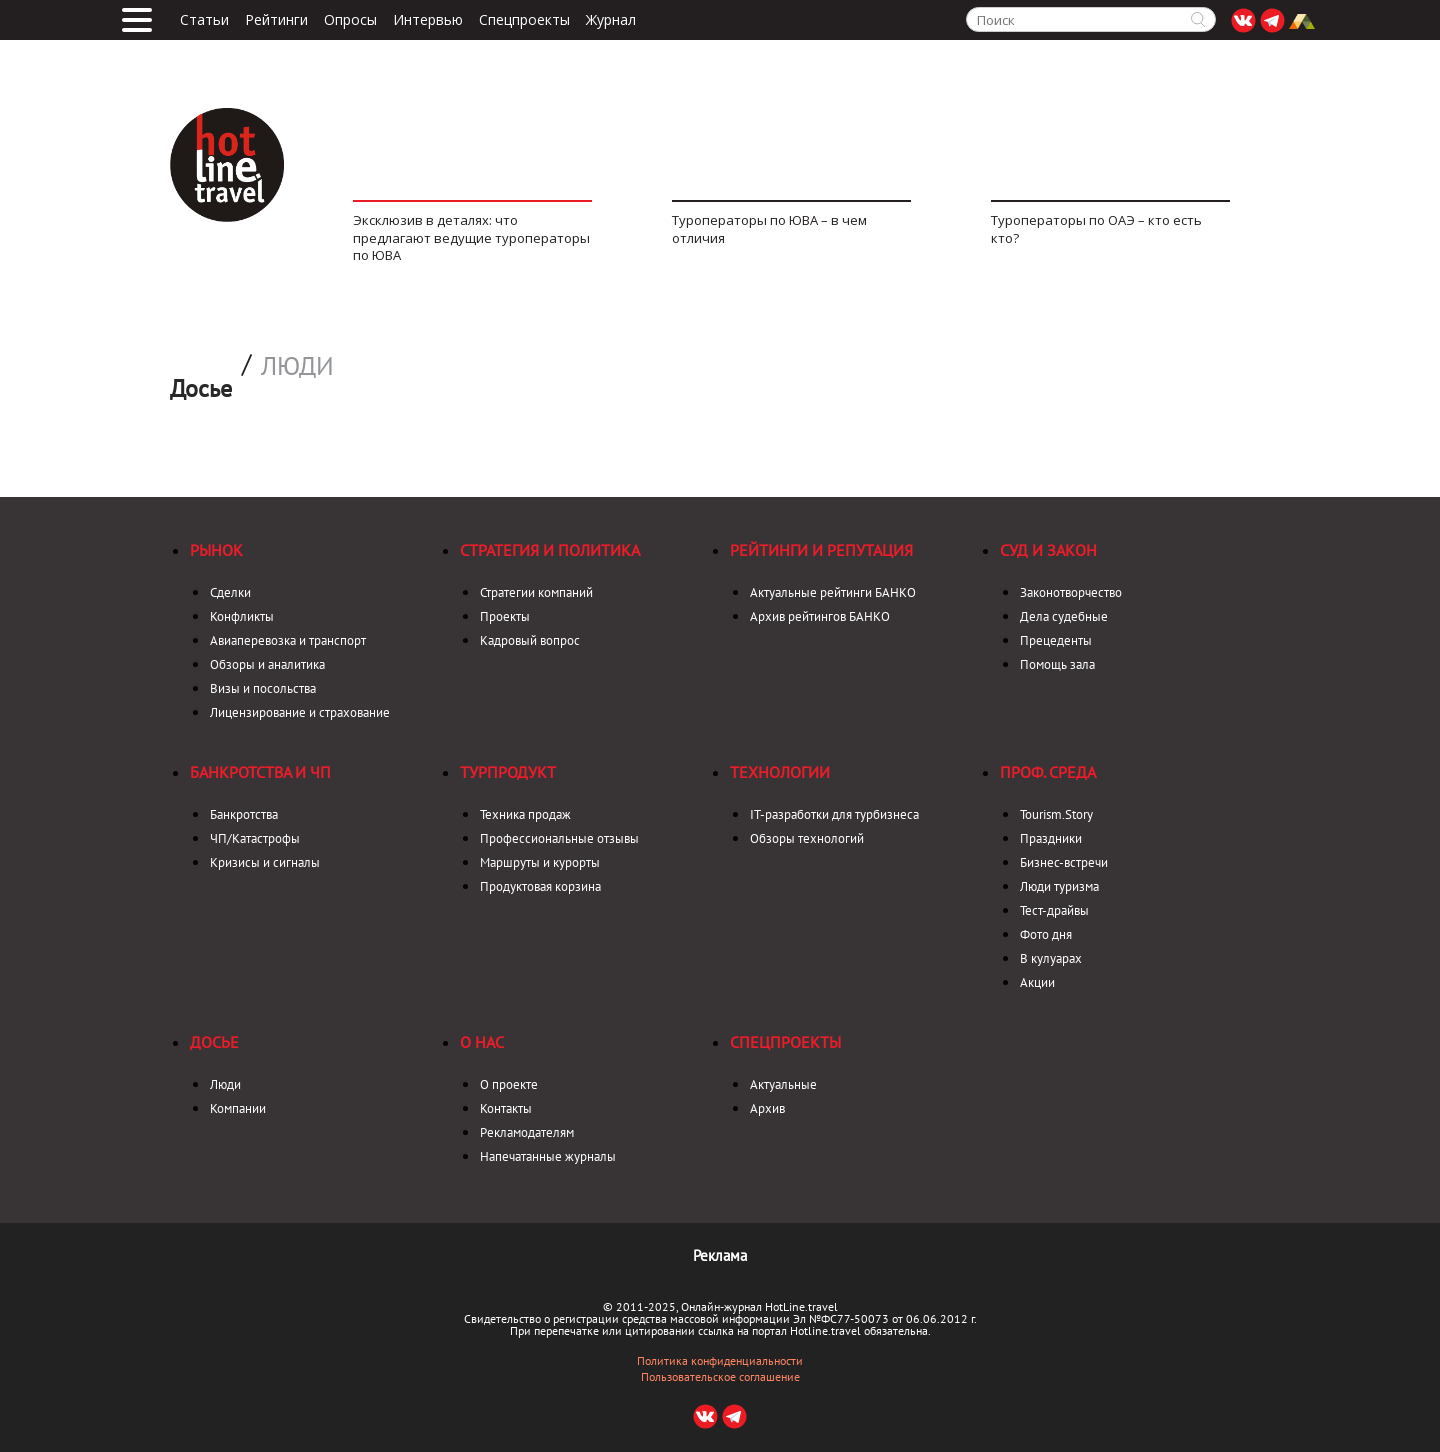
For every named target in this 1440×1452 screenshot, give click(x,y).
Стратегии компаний (536, 592)
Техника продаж (525, 814)
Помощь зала (1057, 664)
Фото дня (1046, 934)
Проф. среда (1048, 772)
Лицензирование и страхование (300, 712)
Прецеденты (1056, 640)
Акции (1037, 982)
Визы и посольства (263, 688)
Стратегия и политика (550, 550)
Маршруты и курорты (540, 862)
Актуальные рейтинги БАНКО (833, 592)
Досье (214, 1042)
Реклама (720, 1255)
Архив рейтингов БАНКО (820, 616)
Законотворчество (1071, 592)
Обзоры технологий (807, 838)
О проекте (509, 1084)
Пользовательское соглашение (720, 1377)
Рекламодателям (527, 1132)
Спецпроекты (524, 20)
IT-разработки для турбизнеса (834, 814)
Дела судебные (1064, 616)
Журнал (611, 20)
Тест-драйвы (1054, 910)
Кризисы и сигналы (265, 862)
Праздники (1051, 838)
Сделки (230, 592)
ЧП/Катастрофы (255, 838)
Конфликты (242, 616)
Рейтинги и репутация (821, 550)
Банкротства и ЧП (260, 772)
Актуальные (783, 1084)
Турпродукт (508, 772)
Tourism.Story (1056, 814)
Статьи (204, 20)
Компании (238, 1108)
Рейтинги (276, 20)
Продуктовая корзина (540, 886)
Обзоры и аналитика (267, 664)
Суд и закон (1048, 550)
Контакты (506, 1108)
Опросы (350, 20)
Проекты (505, 616)
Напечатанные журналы (548, 1156)
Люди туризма (1059, 886)
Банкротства (244, 814)
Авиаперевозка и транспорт (288, 640)
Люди (297, 366)
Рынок (216, 550)
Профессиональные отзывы (559, 838)
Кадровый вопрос (530, 640)
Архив (767, 1108)
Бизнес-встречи (1064, 862)
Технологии (780, 772)
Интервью (428, 20)
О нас (482, 1042)
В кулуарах (1051, 958)
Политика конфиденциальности (720, 1361)
